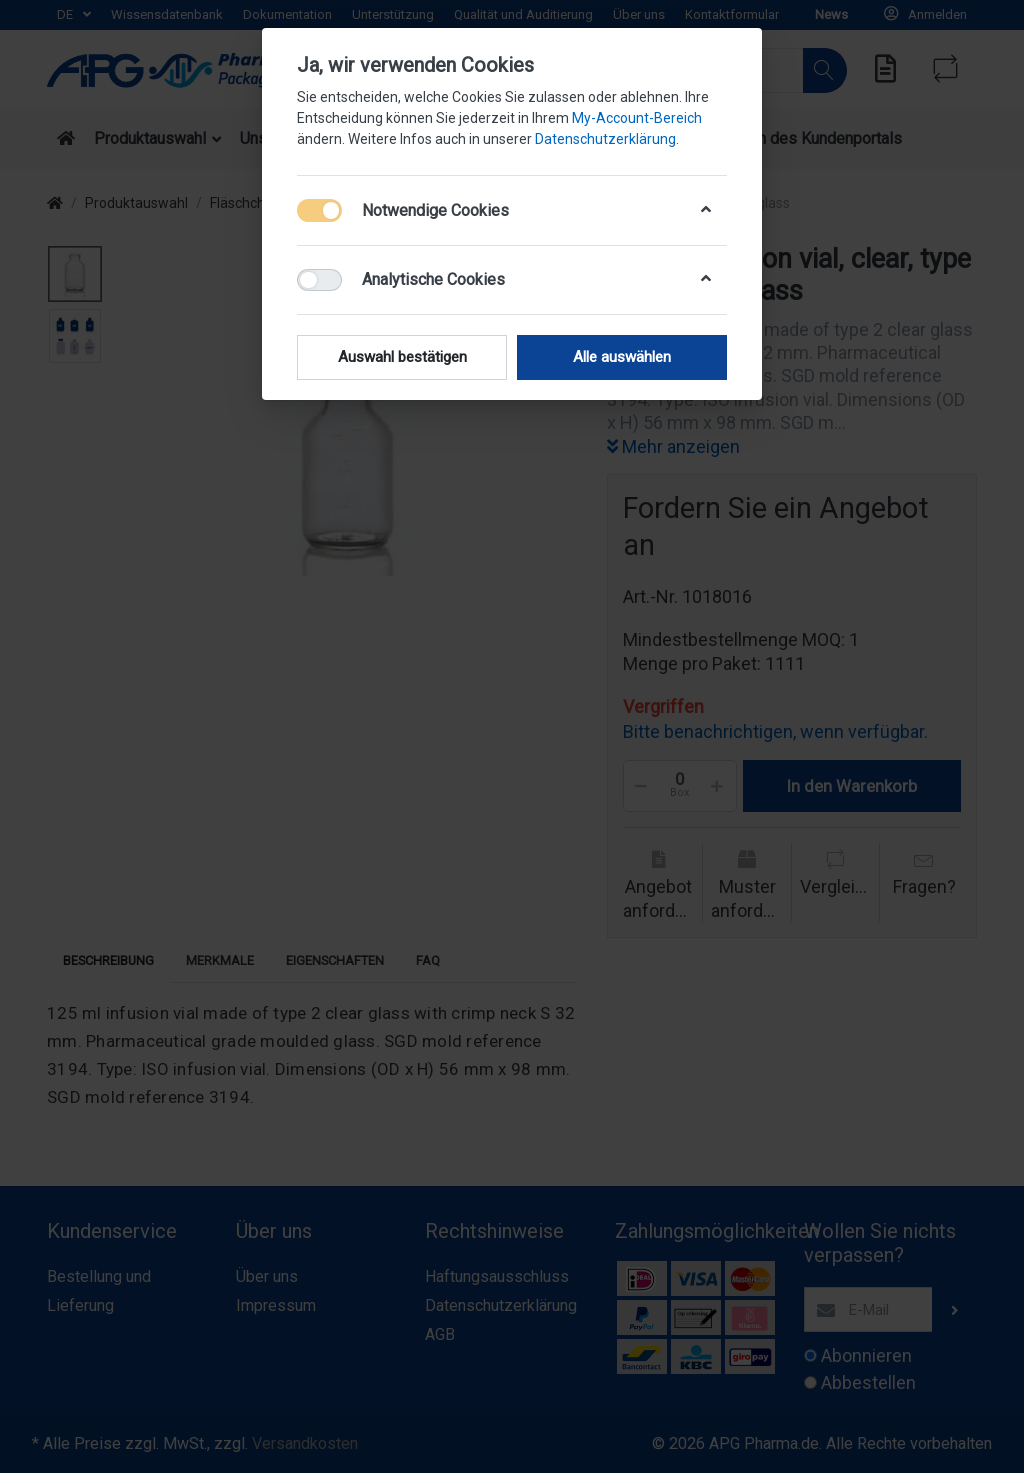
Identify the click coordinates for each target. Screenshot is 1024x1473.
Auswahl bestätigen (402, 357)
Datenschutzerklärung (605, 139)
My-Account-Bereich (637, 118)
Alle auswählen (622, 357)
